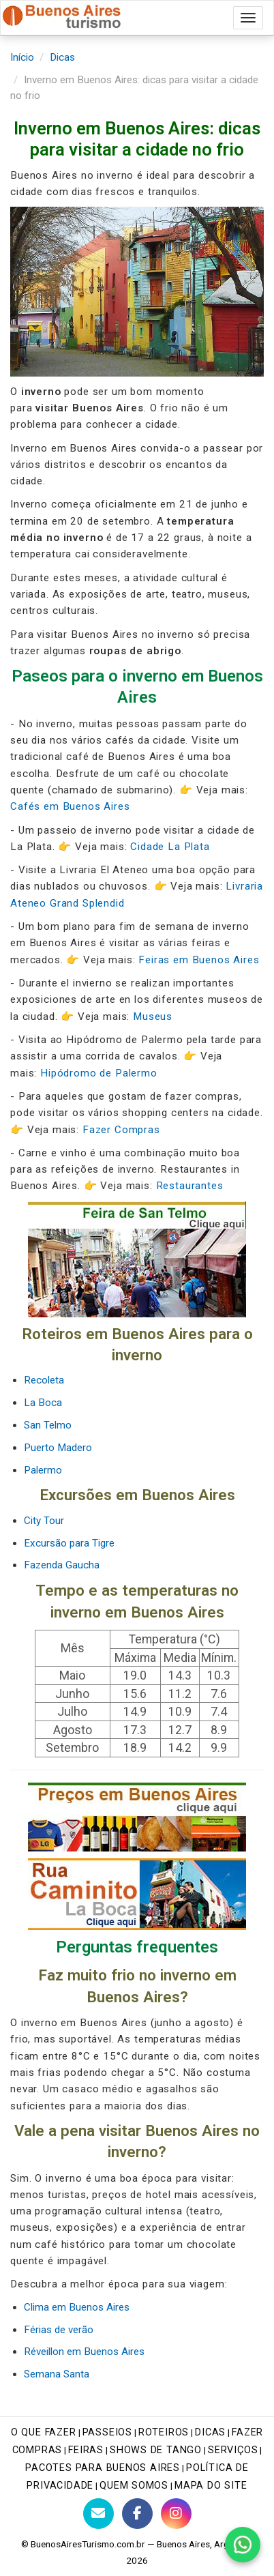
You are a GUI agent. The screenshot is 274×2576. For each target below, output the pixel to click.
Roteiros (163, 2432)
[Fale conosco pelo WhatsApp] (242, 2544)
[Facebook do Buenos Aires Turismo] (137, 2513)
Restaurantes (190, 1186)
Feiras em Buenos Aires (198, 960)
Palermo (43, 1470)
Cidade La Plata (170, 846)
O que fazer (43, 2432)
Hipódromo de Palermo (98, 1073)
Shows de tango (156, 2450)
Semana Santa (56, 2374)
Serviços (233, 2450)
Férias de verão (58, 2330)
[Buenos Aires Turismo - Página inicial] (62, 14)
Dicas (62, 57)
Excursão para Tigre (69, 1543)
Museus (152, 1016)
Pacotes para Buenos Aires (102, 2468)
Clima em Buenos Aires (77, 2307)
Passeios (107, 2432)
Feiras (86, 2450)
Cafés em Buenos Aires (70, 806)
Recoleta (44, 1380)
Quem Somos (134, 2485)
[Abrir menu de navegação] (248, 17)
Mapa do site (210, 2485)
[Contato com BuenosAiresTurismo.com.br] (98, 2513)
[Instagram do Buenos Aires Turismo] (176, 2513)
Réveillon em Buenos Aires (84, 2351)
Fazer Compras (121, 1130)
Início (22, 57)
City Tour (44, 1520)
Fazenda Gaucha (62, 1565)
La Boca (43, 1402)
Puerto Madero (58, 1447)
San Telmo (48, 1425)
